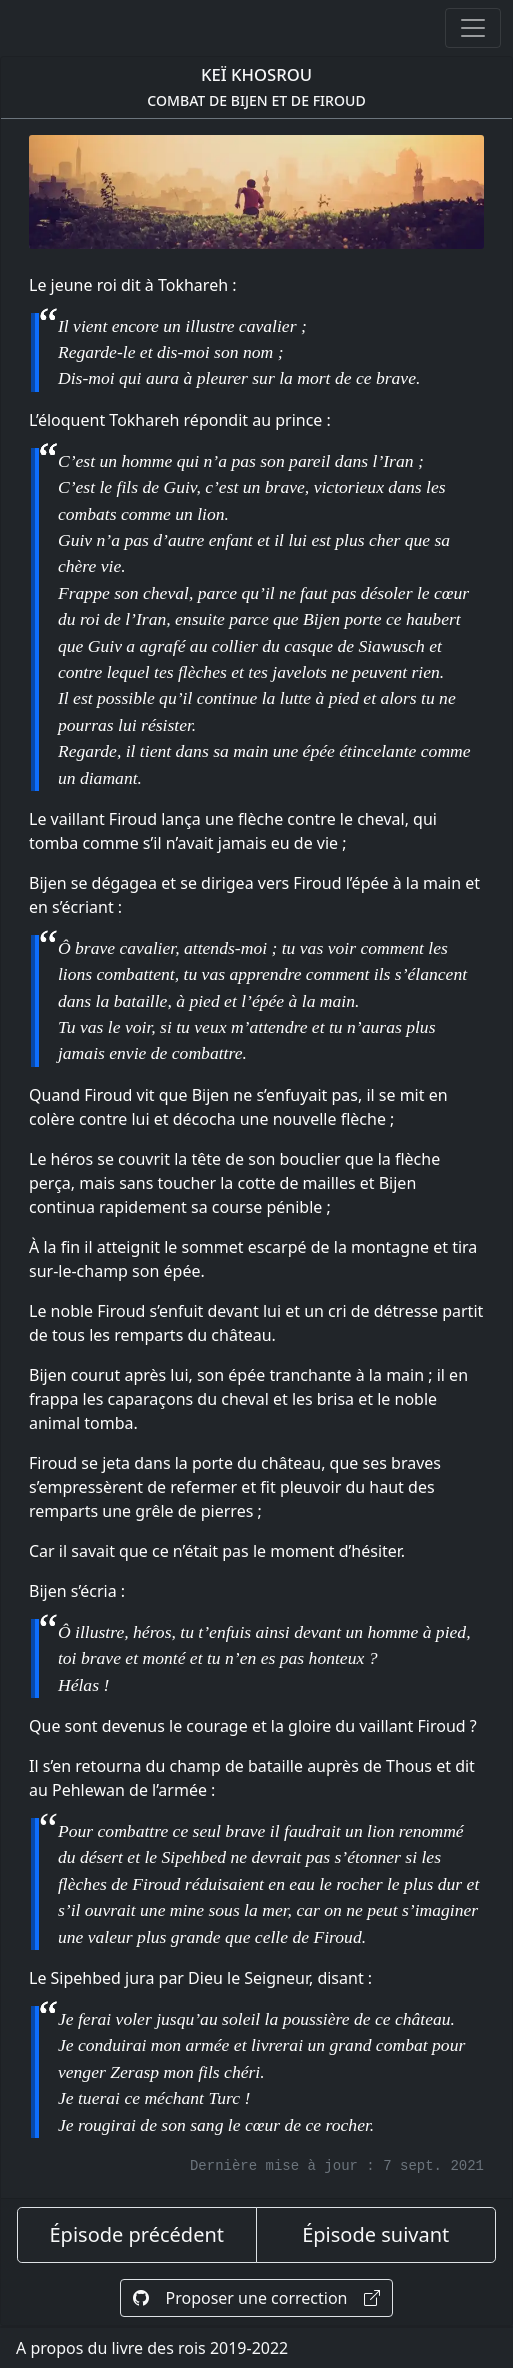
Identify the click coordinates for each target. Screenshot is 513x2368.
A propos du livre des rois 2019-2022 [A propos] (152, 2348)
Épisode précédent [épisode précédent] (136, 2234)
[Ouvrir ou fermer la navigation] (473, 28)
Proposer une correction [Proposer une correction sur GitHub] (256, 2298)
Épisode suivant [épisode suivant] (375, 2234)
